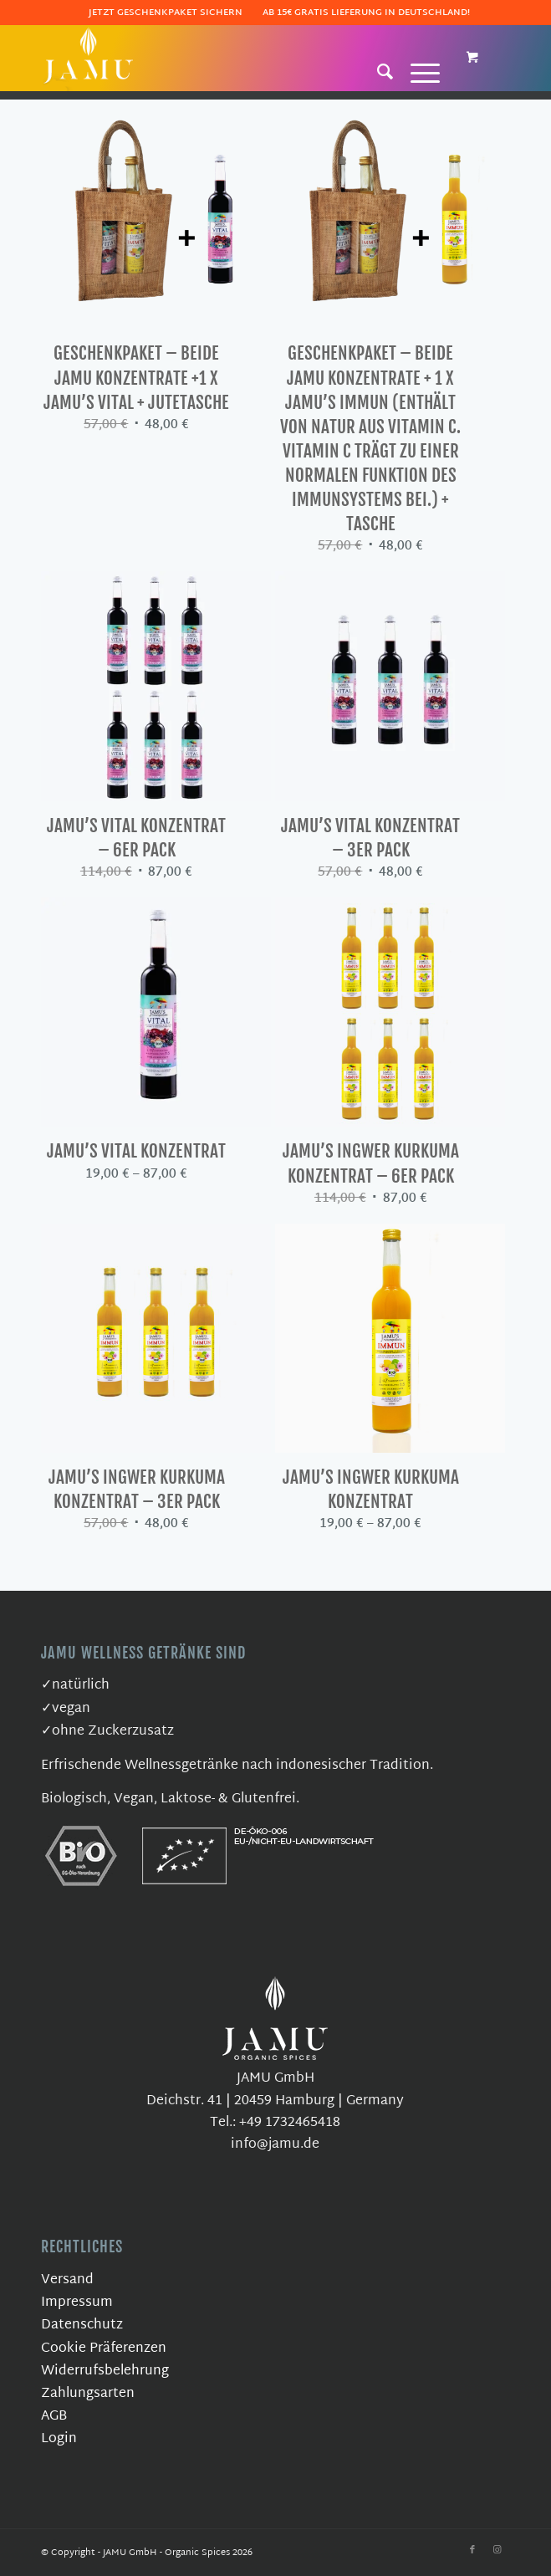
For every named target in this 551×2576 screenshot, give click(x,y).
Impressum (77, 2303)
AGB (54, 2417)
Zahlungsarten (88, 2394)
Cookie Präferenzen (103, 2349)
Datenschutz (82, 2325)
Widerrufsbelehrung (105, 2371)
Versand (67, 2280)
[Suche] (377, 71)
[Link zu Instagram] (497, 2550)
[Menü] (417, 71)
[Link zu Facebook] (472, 2550)
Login (59, 2439)
